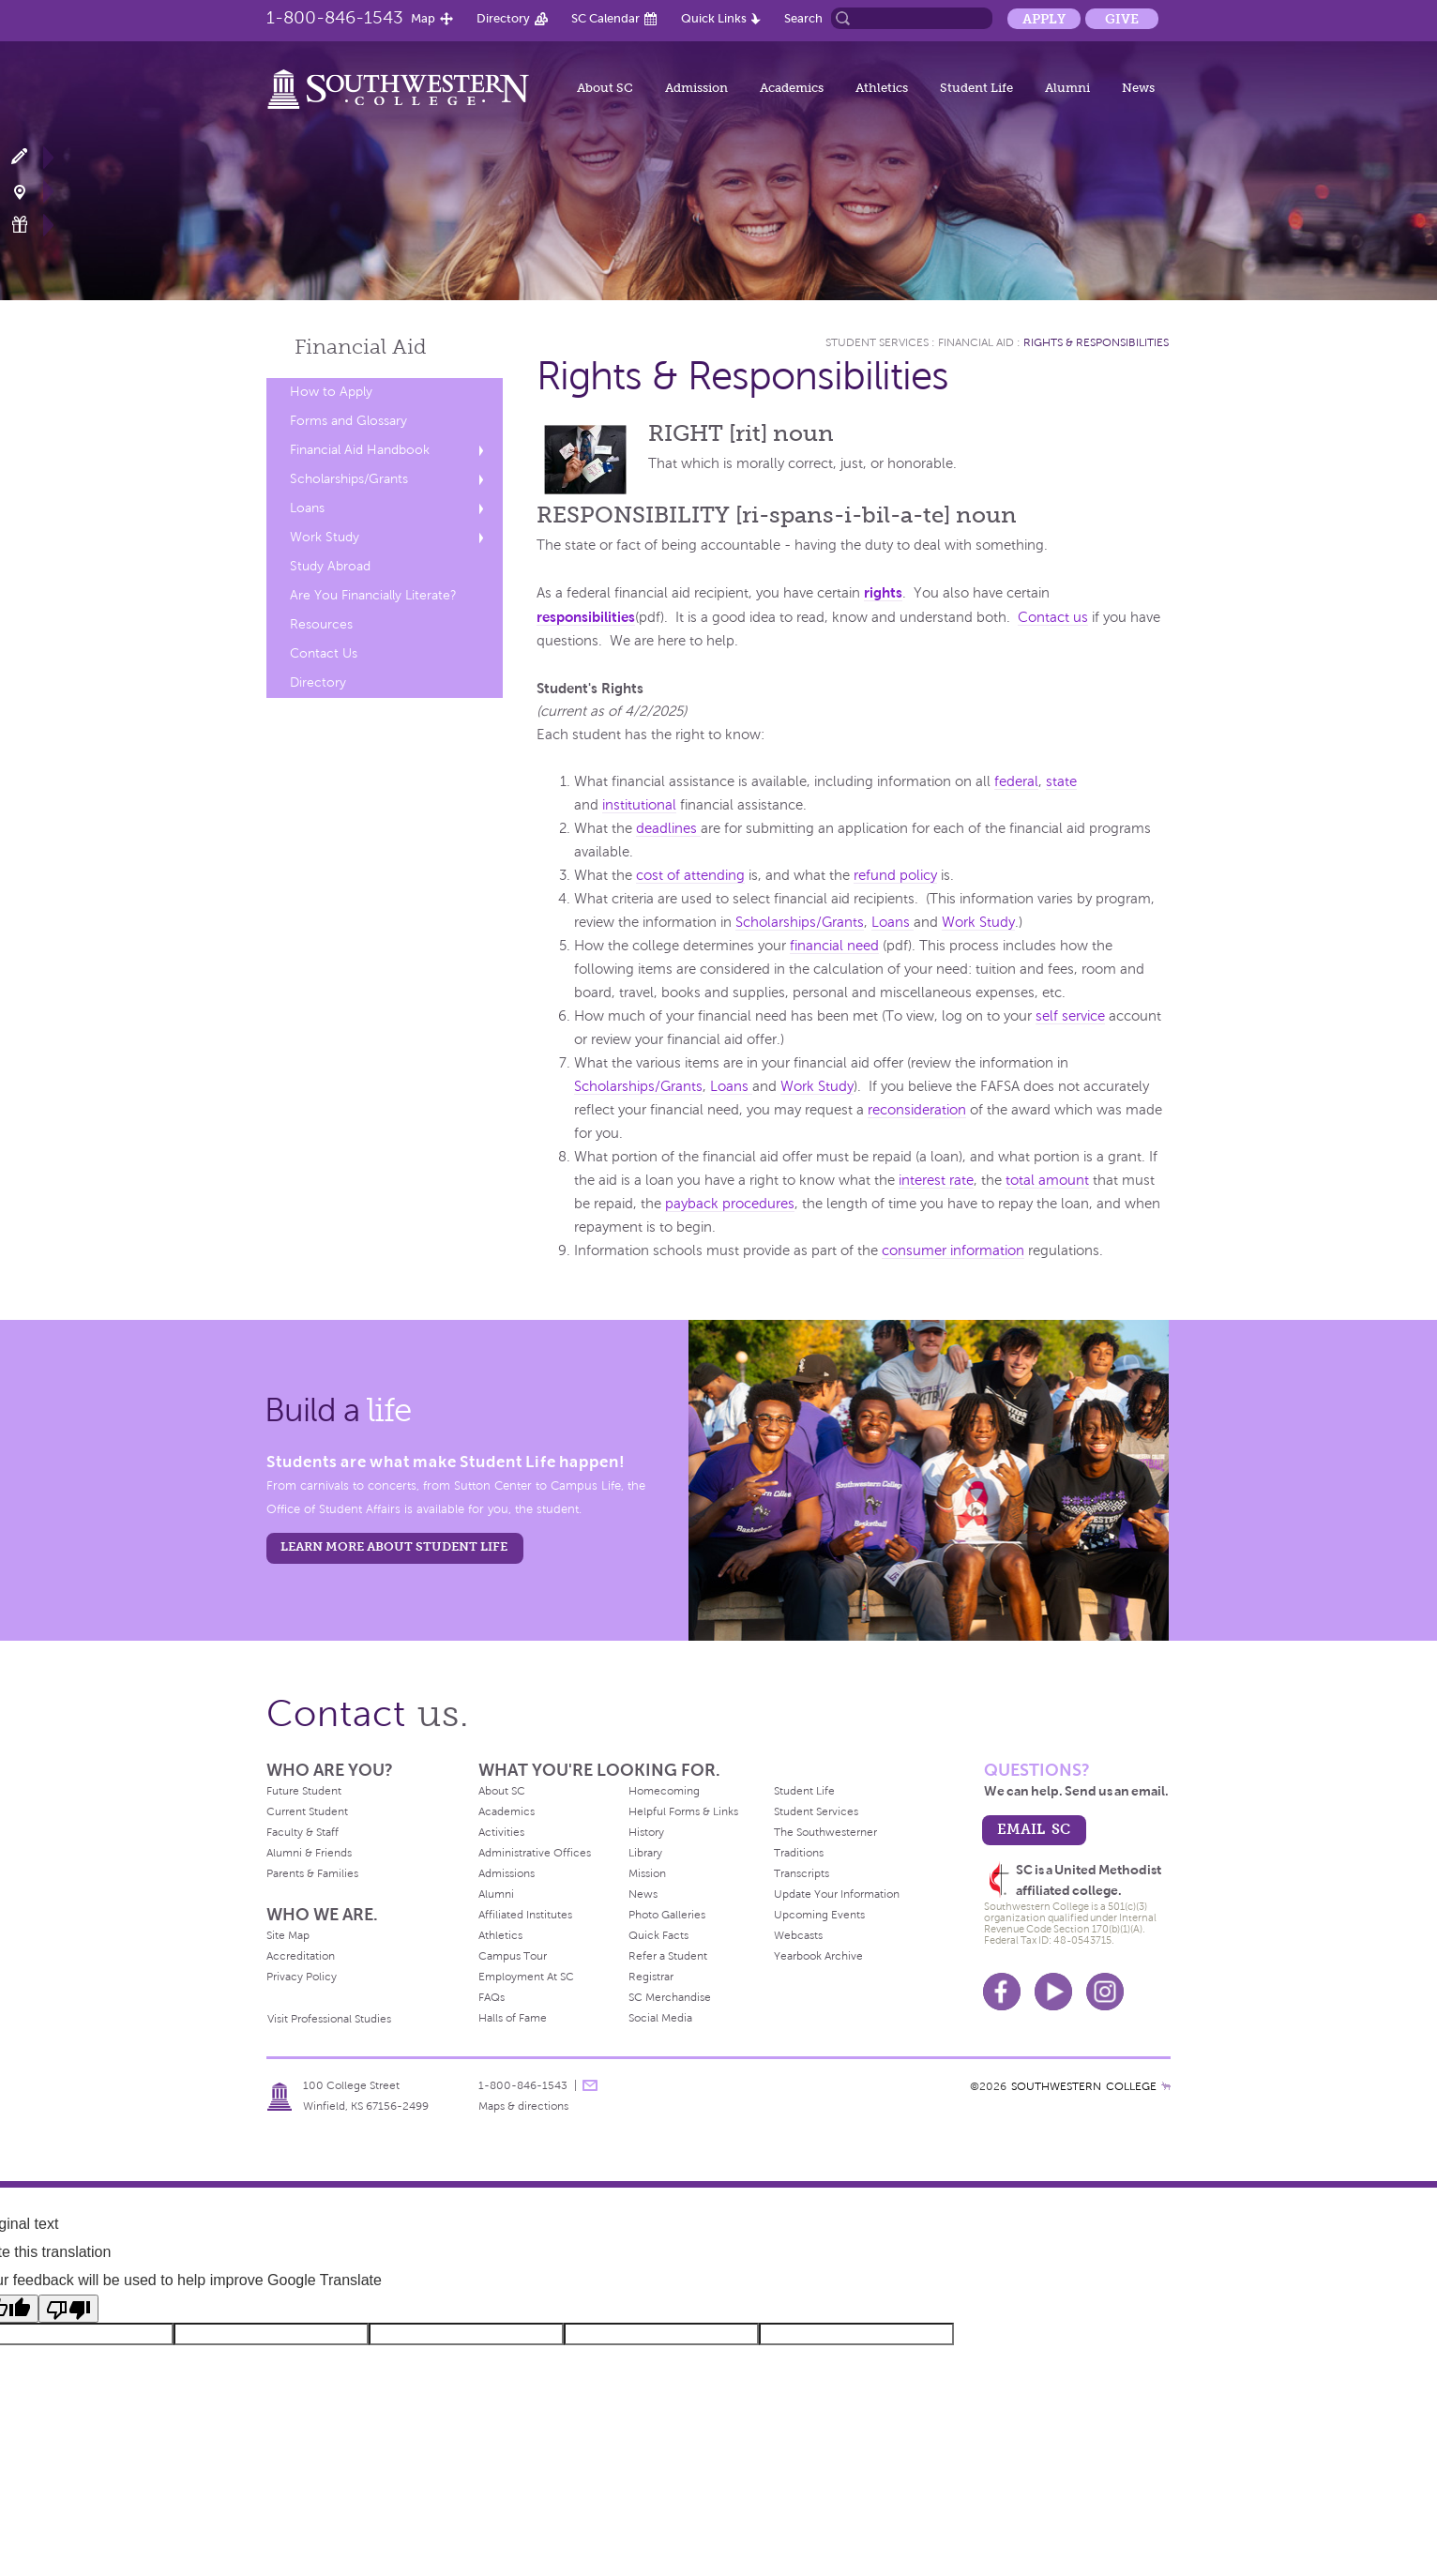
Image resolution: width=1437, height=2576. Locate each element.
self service (1070, 1015)
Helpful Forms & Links (683, 1811)
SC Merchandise (669, 1997)
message (589, 2085)
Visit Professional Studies (329, 2018)
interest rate (936, 1180)
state (1061, 781)
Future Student (303, 1790)
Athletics (881, 88)
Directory (503, 18)
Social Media (660, 2017)
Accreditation (300, 1955)
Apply (1044, 18)
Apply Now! (30, 157)
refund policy (895, 875)
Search (803, 18)
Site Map (288, 1935)
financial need (834, 945)
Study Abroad (330, 566)
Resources (321, 624)
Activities (501, 1832)
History (646, 1832)
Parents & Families (312, 1873)
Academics (792, 88)
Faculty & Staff (302, 1832)
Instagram (1105, 1991)
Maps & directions (523, 2106)
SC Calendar (605, 18)
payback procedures (729, 1203)
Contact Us (323, 653)
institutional (639, 804)
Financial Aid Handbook (360, 450)
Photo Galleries (666, 1914)
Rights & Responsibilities (1096, 342)
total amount (1047, 1180)
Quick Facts (658, 1935)
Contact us (1053, 617)
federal (1016, 781)
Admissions (506, 1873)
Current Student (307, 1811)
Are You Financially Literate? (373, 595)
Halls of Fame (512, 2017)
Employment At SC (526, 1976)
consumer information (953, 1250)
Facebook (1002, 1991)
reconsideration (917, 1109)
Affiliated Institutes (525, 1914)
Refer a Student (667, 1955)
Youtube (1053, 1991)
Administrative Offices (534, 1852)
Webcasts (798, 1935)
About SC (605, 88)
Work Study (324, 537)
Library (645, 1852)
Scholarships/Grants (349, 479)
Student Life (976, 88)
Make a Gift (30, 224)
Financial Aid (976, 342)
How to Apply (331, 392)
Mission (647, 1873)
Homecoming (664, 1790)
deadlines (668, 828)
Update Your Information (837, 1894)
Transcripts (801, 1873)
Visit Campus (30, 191)
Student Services (877, 342)
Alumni (1067, 88)
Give (1122, 18)
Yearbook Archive (818, 1955)
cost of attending (690, 875)
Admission (696, 88)
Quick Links (714, 18)
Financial (361, 346)
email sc (1033, 1829)
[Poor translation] (68, 2309)
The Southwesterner (825, 1832)
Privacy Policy (301, 1976)
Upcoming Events (819, 1914)
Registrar (650, 1976)
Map (423, 18)
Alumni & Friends (309, 1852)
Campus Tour (512, 1955)
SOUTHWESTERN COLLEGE (1084, 2086)
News (1138, 88)
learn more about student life (393, 1546)
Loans (307, 508)
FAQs (491, 1997)
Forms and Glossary (348, 421)
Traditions (799, 1852)
